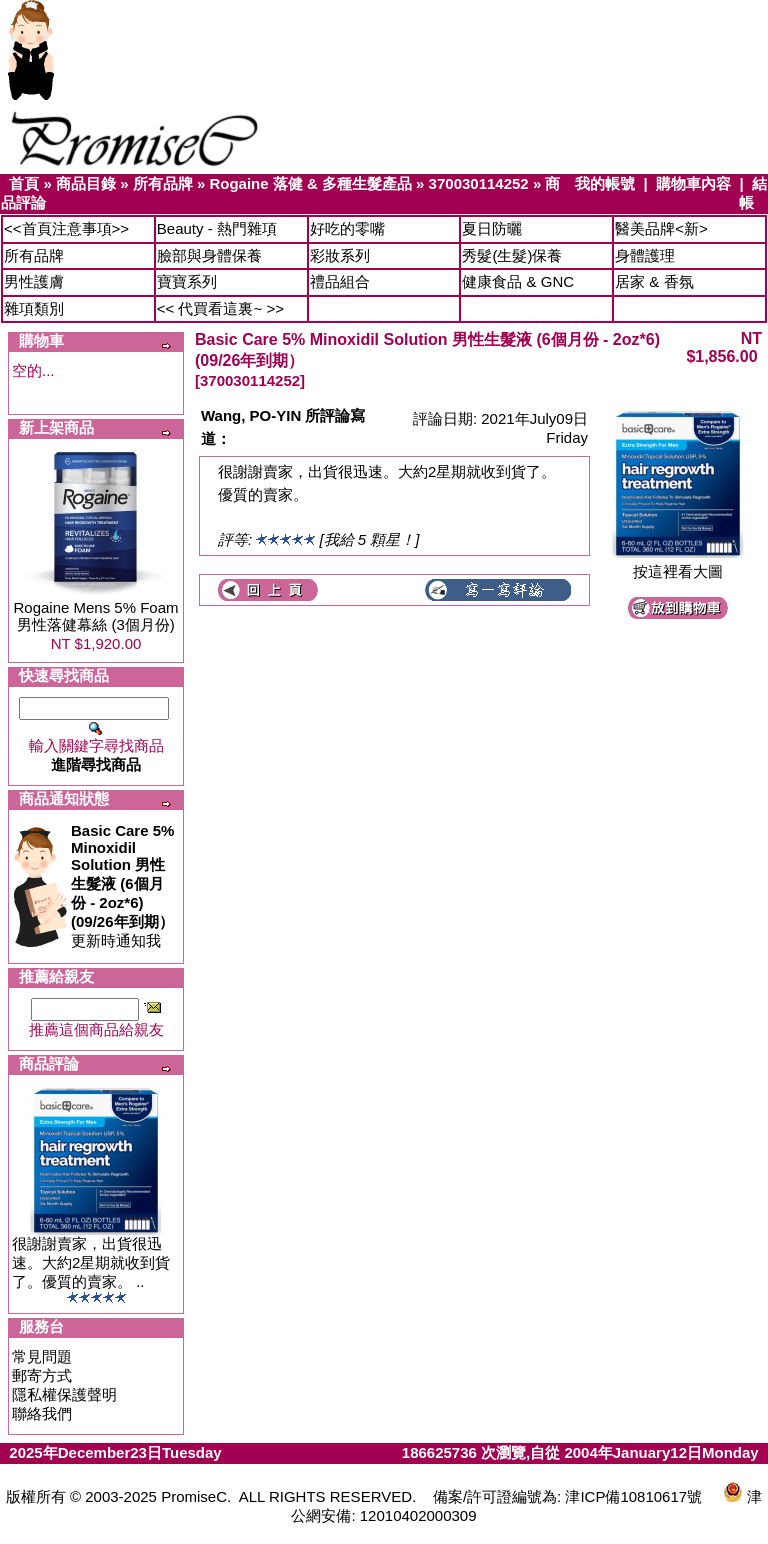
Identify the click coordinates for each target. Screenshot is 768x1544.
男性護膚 (34, 281)
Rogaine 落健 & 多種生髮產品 (310, 183)
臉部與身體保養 (209, 255)
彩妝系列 (340, 255)
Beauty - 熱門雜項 (217, 228)
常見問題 (42, 1356)
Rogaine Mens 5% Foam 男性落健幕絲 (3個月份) (95, 616)
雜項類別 (34, 308)
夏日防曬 (492, 228)
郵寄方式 (42, 1375)
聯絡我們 (42, 1413)
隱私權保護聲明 (64, 1394)
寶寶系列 (187, 281)
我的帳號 (605, 183)
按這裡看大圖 (678, 564)
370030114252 (479, 183)
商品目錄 (86, 183)
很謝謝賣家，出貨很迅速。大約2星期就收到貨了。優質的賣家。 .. (91, 1262)
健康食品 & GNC (518, 281)
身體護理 (645, 255)
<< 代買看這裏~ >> (220, 308)
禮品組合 (340, 281)
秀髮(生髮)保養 (512, 255)
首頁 (24, 183)
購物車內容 (693, 183)
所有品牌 (163, 183)
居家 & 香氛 (654, 281)
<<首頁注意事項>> (66, 228)
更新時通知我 (122, 885)
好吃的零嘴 (347, 228)
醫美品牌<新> (661, 228)
